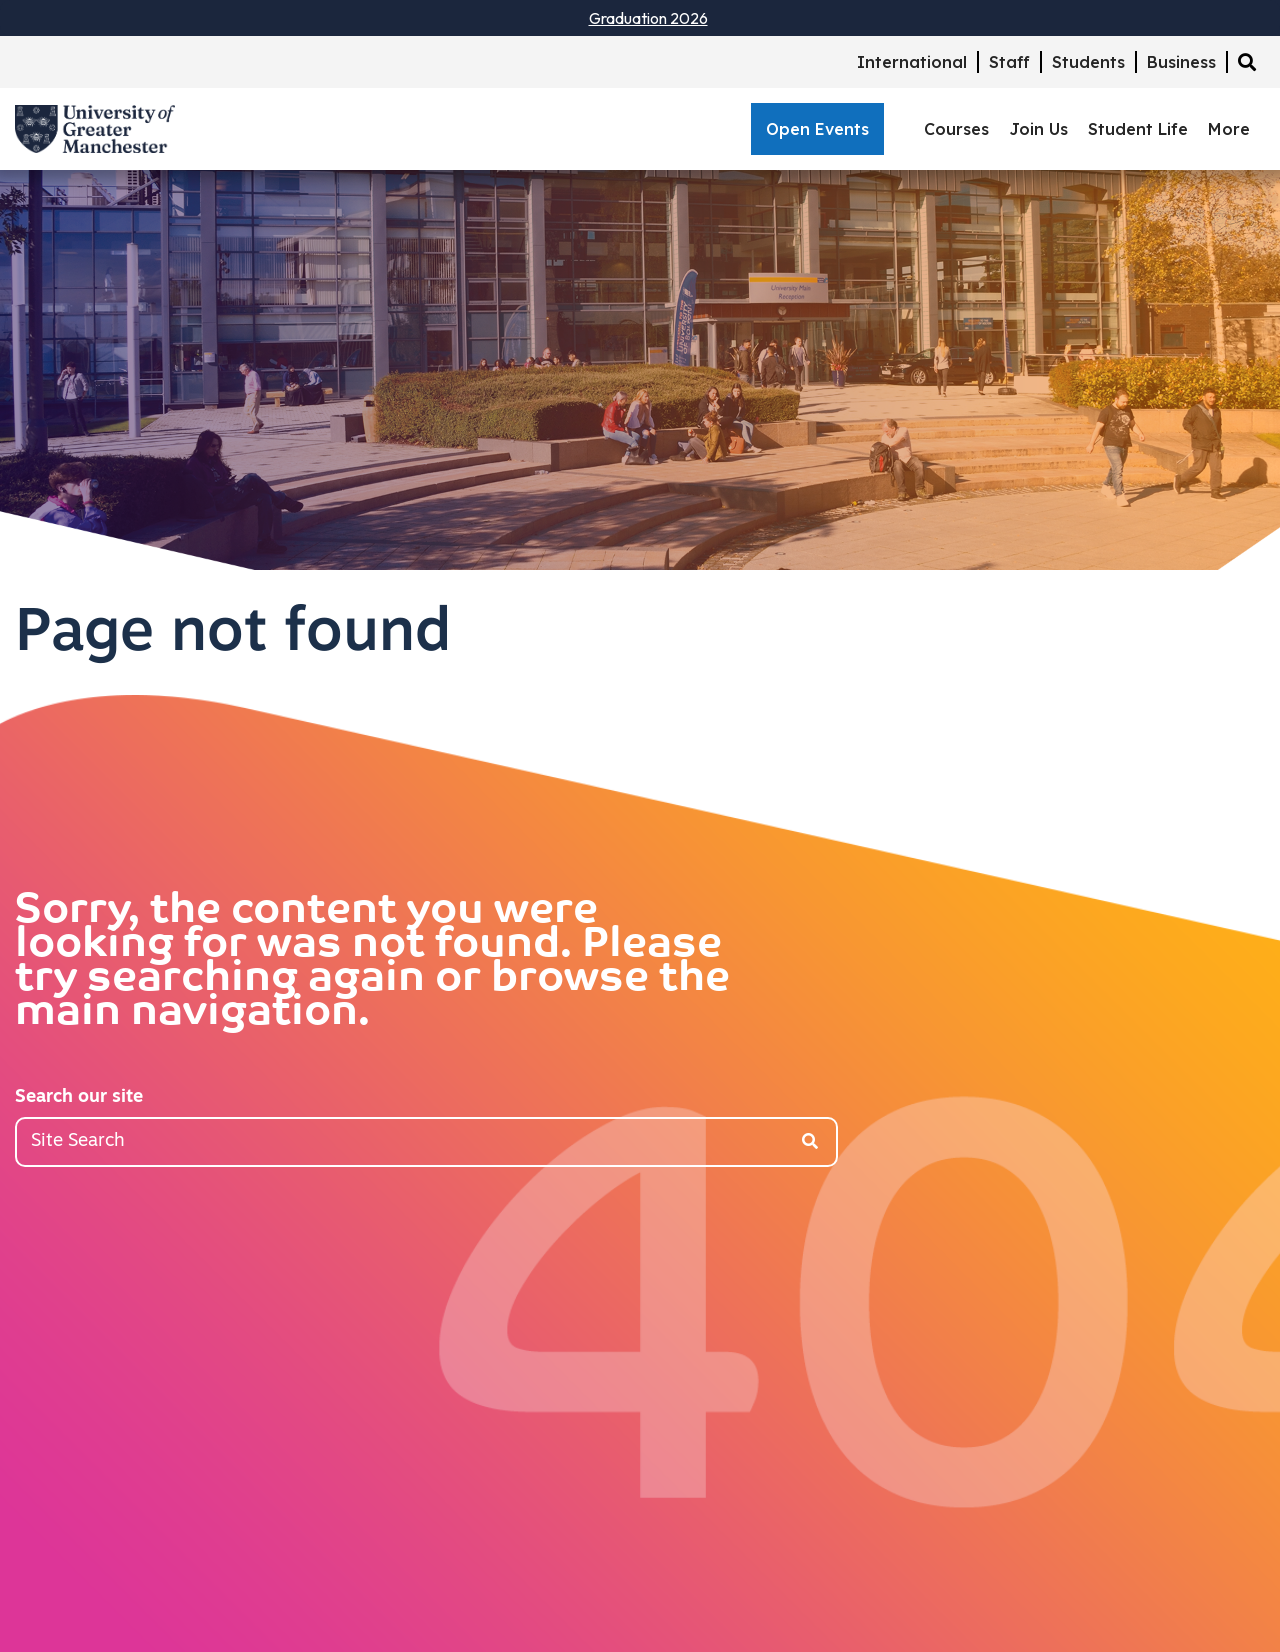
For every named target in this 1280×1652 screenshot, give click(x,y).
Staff (1009, 62)
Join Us (1038, 129)
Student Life (1138, 129)
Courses (956, 129)
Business (1181, 62)
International (912, 62)
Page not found (233, 635)
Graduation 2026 (648, 18)
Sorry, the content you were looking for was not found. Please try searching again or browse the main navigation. (372, 963)
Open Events (817, 129)
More (1229, 129)
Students (1088, 62)
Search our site (79, 1097)
